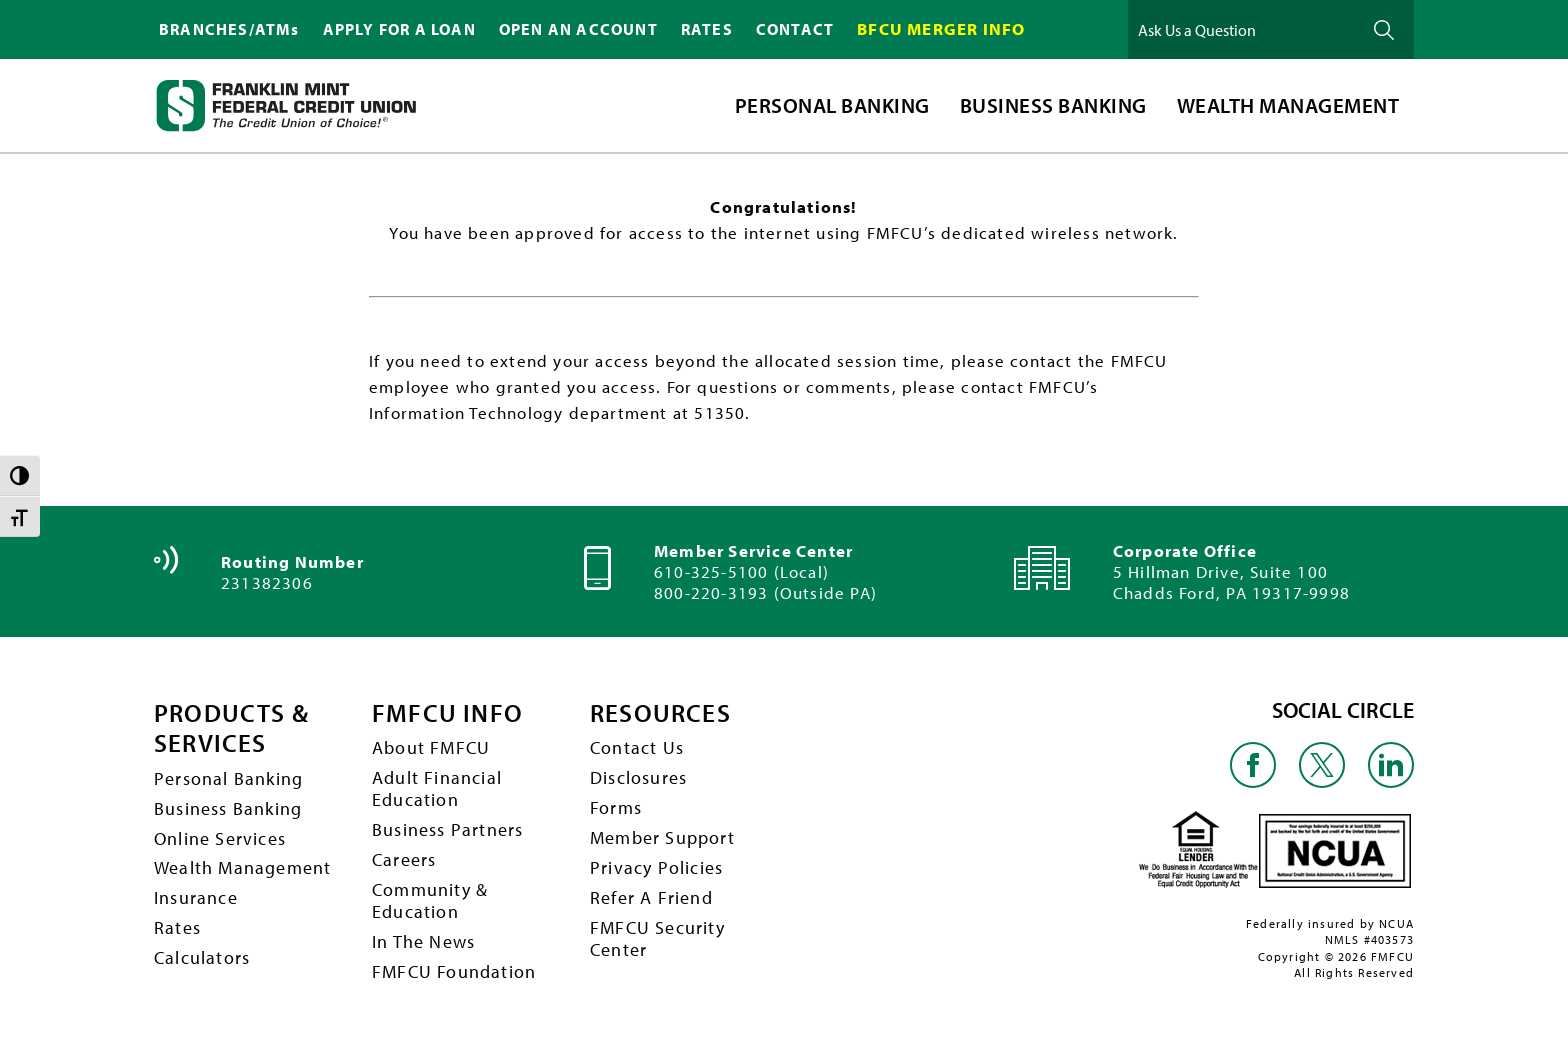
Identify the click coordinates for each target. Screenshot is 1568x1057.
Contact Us (637, 748)
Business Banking (228, 809)
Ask (1384, 29)
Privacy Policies (656, 870)
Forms (616, 809)
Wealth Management (242, 870)
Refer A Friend (651, 901)
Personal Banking (228, 778)
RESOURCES (662, 712)
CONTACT (795, 29)
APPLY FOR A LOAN (399, 29)
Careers (404, 862)
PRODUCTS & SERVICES (234, 727)
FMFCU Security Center (657, 943)
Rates (177, 931)
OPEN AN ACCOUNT (578, 29)
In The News (423, 946)
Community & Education (430, 905)
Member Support (662, 840)
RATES (707, 29)
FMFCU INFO (448, 712)
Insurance (196, 901)
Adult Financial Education (437, 790)
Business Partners (447, 832)
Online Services (220, 840)
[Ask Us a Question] (1243, 29)
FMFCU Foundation (454, 977)
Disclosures (638, 778)
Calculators (202, 962)
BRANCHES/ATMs (229, 29)
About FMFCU (431, 748)
